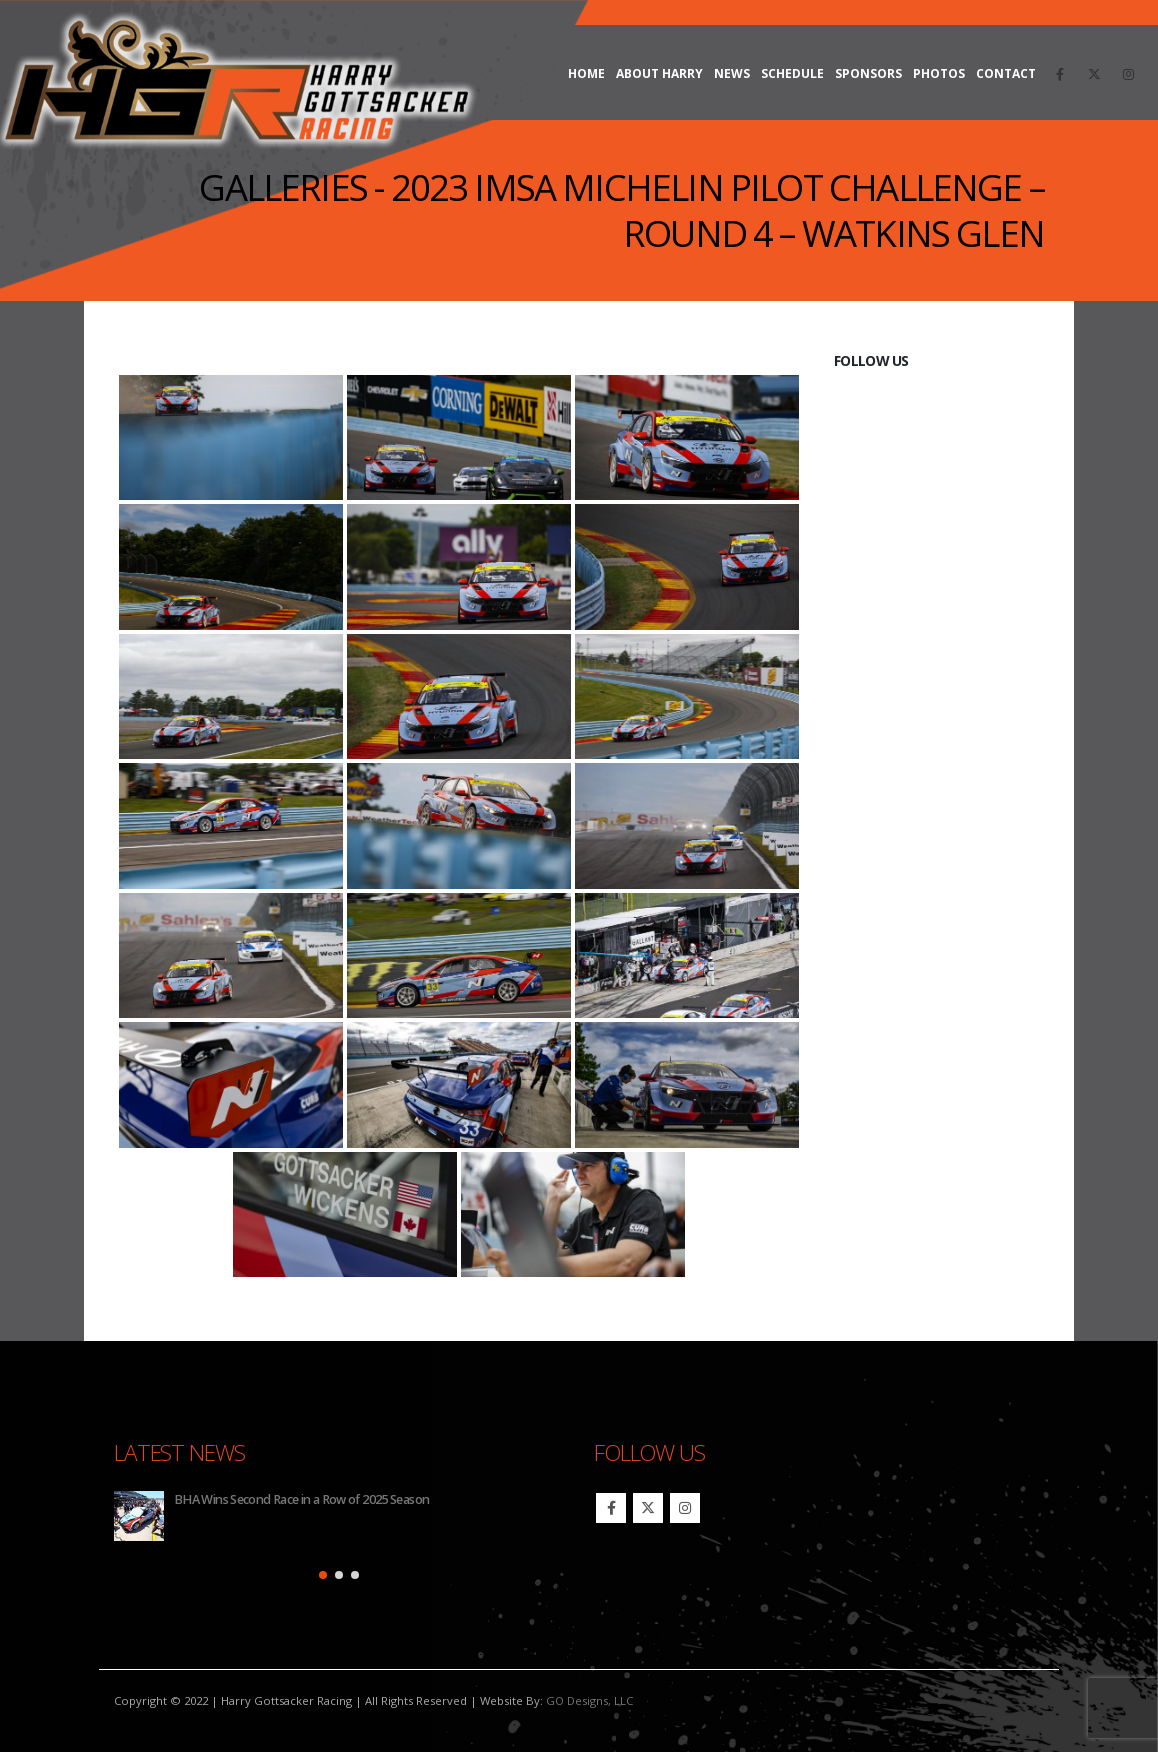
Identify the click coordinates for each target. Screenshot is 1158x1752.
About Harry (659, 73)
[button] (323, 1575)
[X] (1094, 74)
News (732, 73)
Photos (939, 73)
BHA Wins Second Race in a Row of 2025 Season (301, 1499)
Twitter (648, 1508)
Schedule (792, 73)
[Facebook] (1060, 74)
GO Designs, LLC (589, 1700)
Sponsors (868, 73)
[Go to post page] (139, 1516)
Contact (1006, 73)
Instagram (685, 1508)
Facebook (611, 1508)
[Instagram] (1128, 74)
